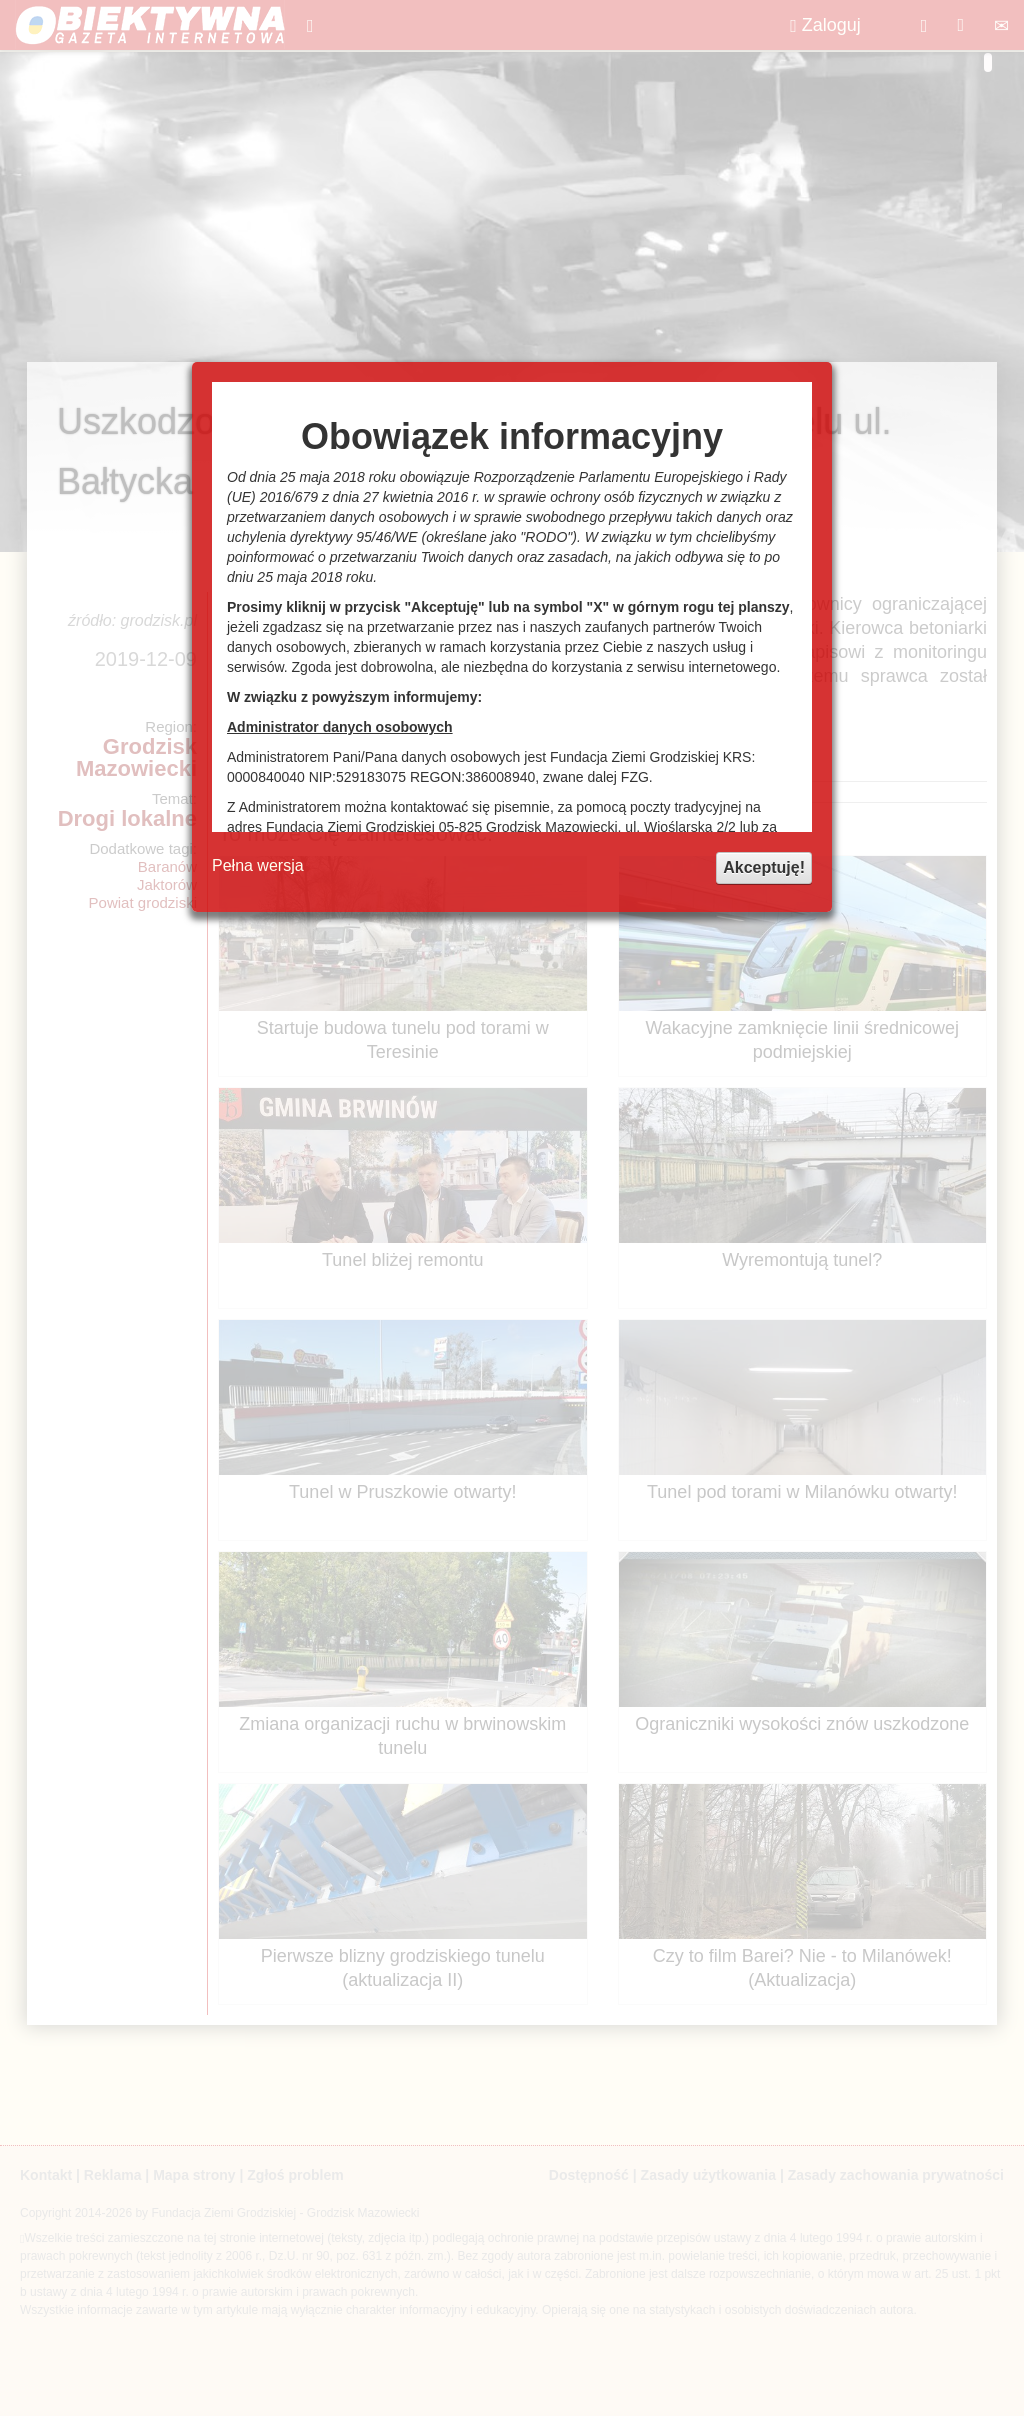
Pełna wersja (258, 865)
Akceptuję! (764, 867)
